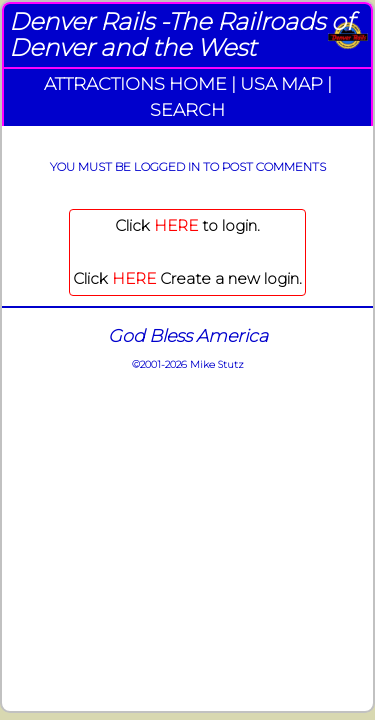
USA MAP (281, 83)
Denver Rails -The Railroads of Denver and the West (181, 34)
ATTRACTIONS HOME (135, 83)
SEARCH (187, 109)
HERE (176, 225)
